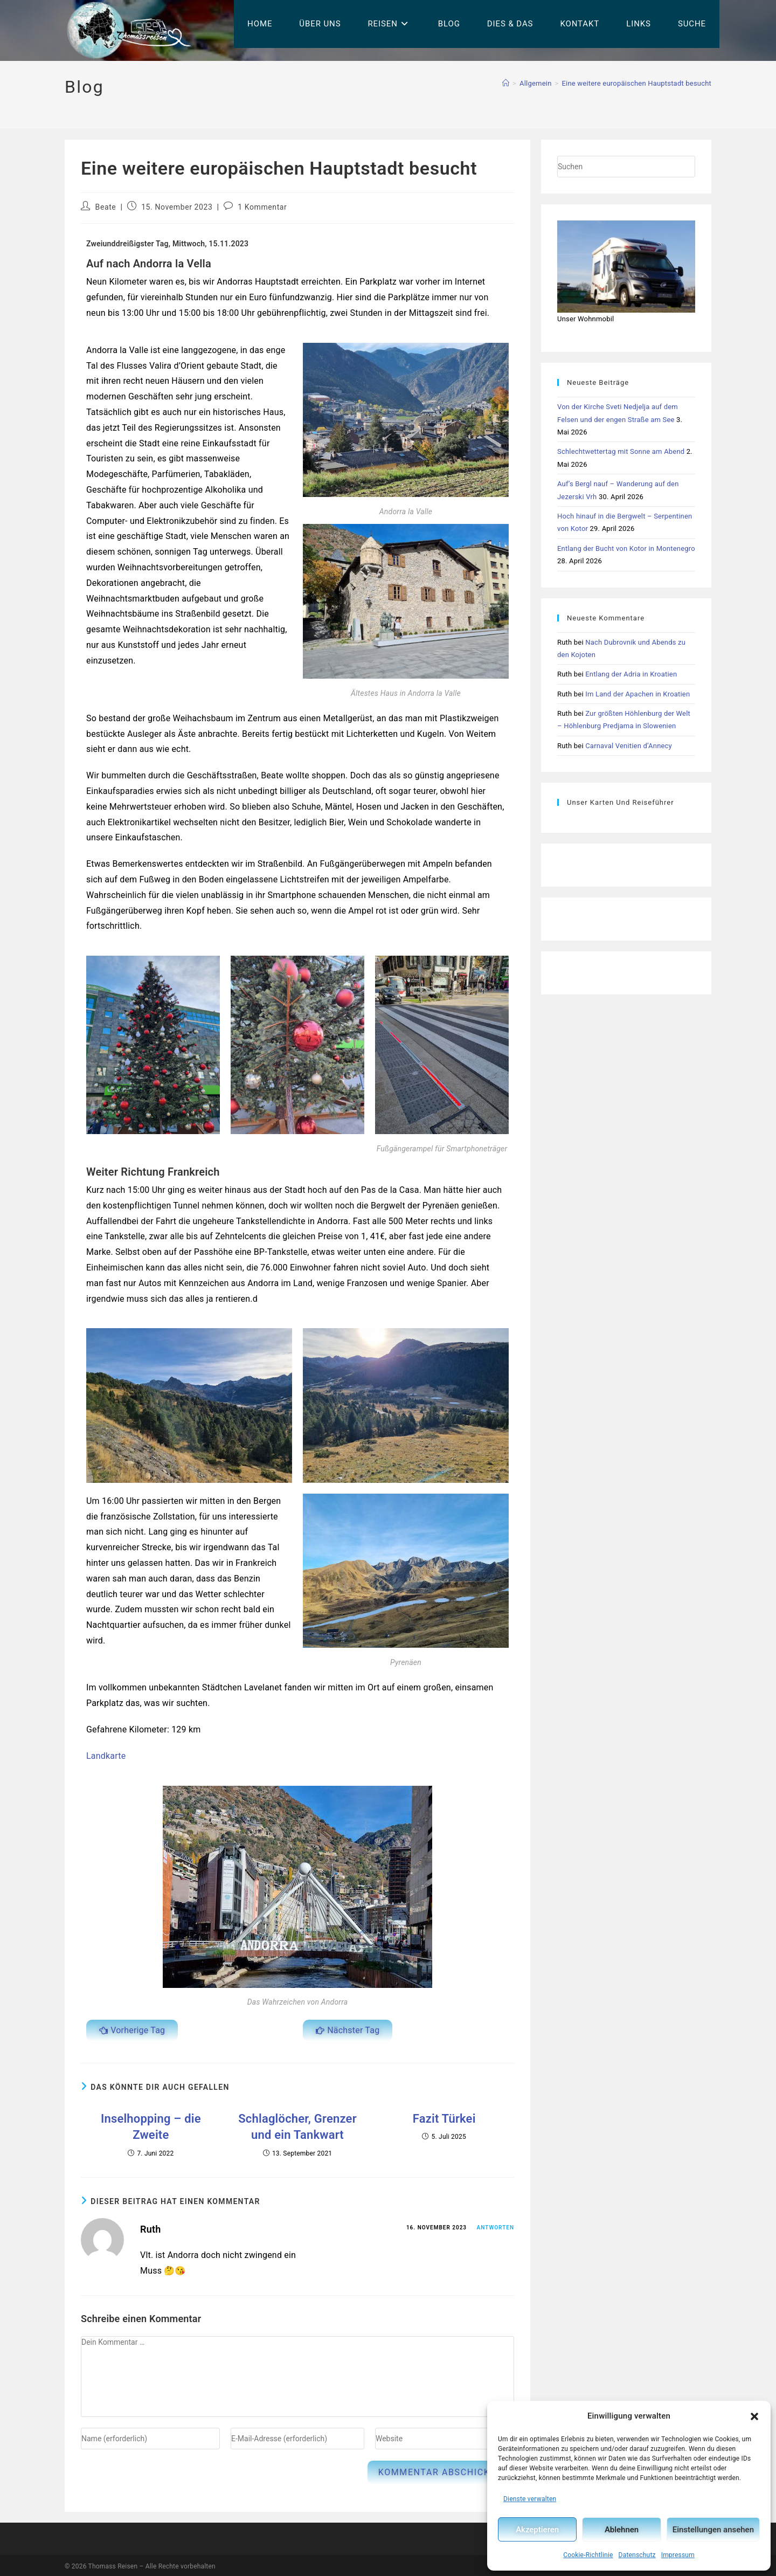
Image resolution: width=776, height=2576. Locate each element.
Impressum (678, 2555)
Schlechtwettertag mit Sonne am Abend (620, 451)
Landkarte (106, 1756)
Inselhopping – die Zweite (151, 2116)
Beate (105, 207)
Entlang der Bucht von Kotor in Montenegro (626, 548)
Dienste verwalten (529, 2499)
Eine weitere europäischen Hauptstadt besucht (636, 83)
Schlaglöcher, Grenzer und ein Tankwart (297, 2122)
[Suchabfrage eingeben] (626, 166)
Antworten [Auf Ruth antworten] (495, 2225)
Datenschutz (637, 2555)
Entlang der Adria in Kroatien (631, 674)
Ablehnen (622, 2529)
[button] (754, 2416)
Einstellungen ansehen (713, 2529)
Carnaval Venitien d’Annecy (628, 746)
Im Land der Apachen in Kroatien (637, 694)
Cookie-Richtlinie (588, 2555)
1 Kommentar (262, 207)
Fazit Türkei (444, 2116)
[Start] (505, 83)
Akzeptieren (537, 2529)
